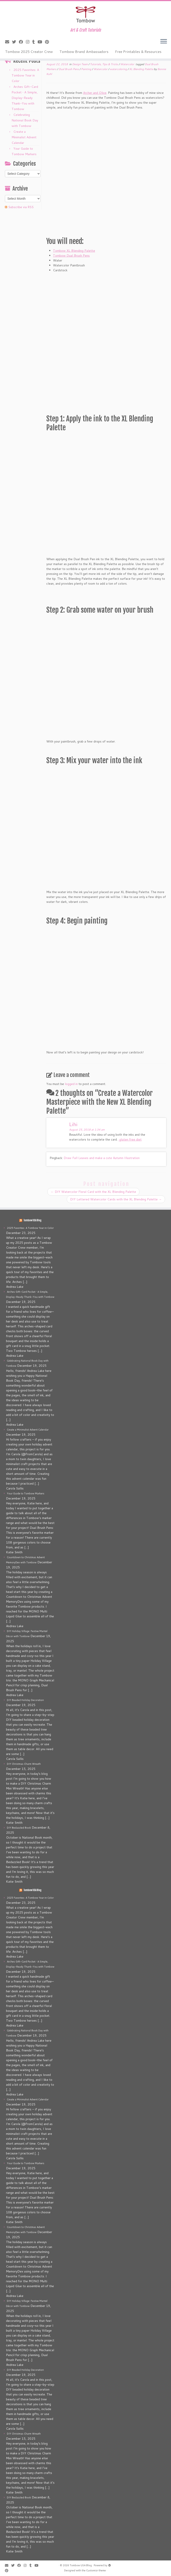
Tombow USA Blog (32, 1220)
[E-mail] (8, 42)
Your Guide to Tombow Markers (25, 1493)
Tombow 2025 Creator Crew (29, 51)
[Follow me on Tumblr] (35, 42)
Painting (86, 69)
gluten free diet (130, 1139)
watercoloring (119, 69)
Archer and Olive (94, 93)
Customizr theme (96, 2570)
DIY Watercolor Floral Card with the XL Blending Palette (93, 1191)
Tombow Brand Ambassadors (83, 51)
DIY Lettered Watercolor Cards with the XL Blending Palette (116, 1199)
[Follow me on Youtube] (41, 42)
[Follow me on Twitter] (15, 42)
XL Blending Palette (141, 69)
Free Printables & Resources (138, 51)
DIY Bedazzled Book (19, 1827)
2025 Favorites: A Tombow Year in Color (25, 75)
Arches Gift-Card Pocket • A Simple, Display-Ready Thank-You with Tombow (25, 98)
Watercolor (127, 64)
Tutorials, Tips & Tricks (104, 64)
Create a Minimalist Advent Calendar (24, 137)
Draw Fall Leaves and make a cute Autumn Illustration (102, 1158)
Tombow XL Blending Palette (74, 250)
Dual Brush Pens (69, 69)
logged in (71, 1084)
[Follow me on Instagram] (29, 42)
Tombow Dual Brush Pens (71, 255)
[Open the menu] (163, 41)
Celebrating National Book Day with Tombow (25, 120)
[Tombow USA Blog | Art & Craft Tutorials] (85, 14)
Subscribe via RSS (21, 207)
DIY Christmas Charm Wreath (24, 1764)
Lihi (73, 1124)
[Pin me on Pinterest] (48, 42)
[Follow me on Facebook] (22, 42)
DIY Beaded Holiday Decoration (25, 1700)
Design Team (80, 64)
